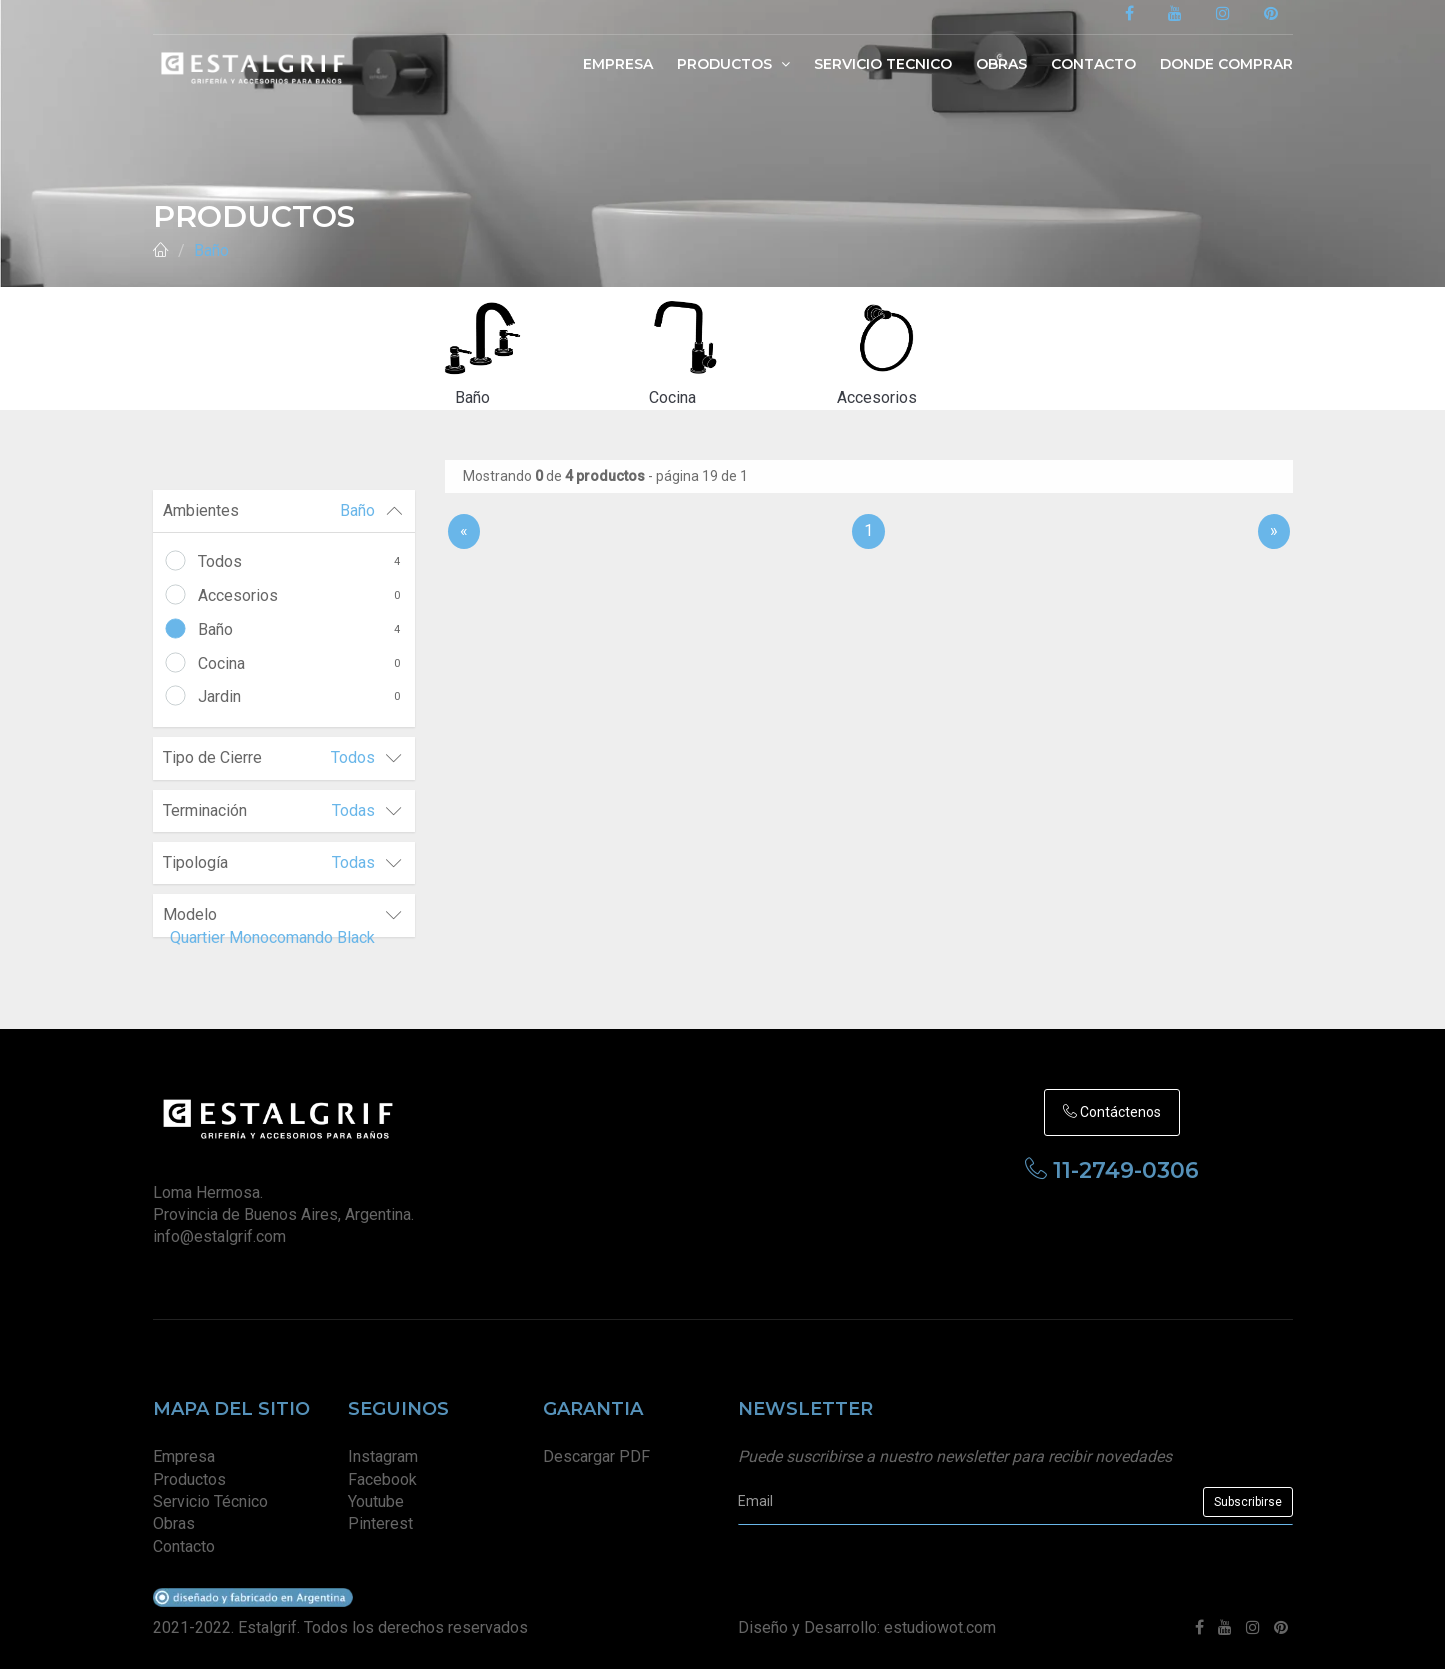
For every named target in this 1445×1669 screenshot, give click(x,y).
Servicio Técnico (210, 1501)
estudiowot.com (940, 1627)
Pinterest (380, 1523)
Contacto (1093, 64)
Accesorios (299, 596)
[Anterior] (464, 516)
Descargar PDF (596, 1456)
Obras (1001, 64)
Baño (211, 250)
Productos (733, 64)
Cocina (299, 664)
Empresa (618, 64)
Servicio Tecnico (883, 64)
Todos (299, 562)
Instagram (383, 1456)
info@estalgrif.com (219, 1236)
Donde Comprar (1226, 64)
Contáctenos (1112, 1112)
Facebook (382, 1479)
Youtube (376, 1501)
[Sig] (1274, 516)
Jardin (299, 697)
